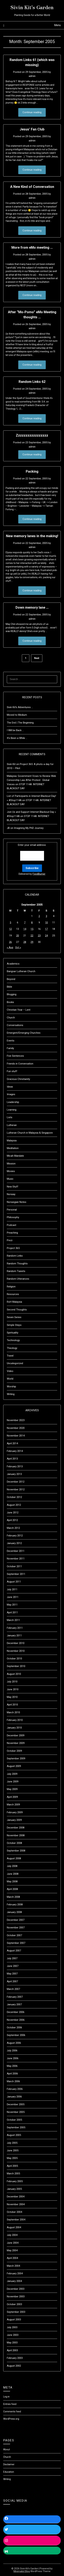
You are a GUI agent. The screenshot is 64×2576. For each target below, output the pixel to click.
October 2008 (14, 1843)
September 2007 (16, 1942)
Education (8, 2471)
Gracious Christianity (18, 1079)
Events (10, 1040)
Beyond (11, 979)
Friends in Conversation (20, 1063)
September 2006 (16, 2035)
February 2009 (15, 1812)
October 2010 (14, 1658)
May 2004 (12, 2250)
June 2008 (12, 1873)
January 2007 (14, 2004)
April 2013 (12, 1458)
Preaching (12, 1232)
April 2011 (12, 1612)
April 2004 (12, 2258)
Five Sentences (15, 1055)
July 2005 (12, 2142)
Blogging (11, 994)
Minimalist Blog (21, 2571)
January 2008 (14, 1912)
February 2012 (15, 1535)
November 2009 (16, 1743)
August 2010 (14, 1673)
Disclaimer (9, 2464)
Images (11, 1094)
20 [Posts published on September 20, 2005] (17, 935)
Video (10, 1371)
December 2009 (15, 1735)
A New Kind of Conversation (32, 187)
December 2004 (15, 2196)
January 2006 (14, 2096)
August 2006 (14, 2042)
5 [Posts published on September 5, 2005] (10, 922)
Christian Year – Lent (18, 1009)
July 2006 (12, 2050)
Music (10, 1178)
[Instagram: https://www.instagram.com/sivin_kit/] (32, 2540)
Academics (13, 963)
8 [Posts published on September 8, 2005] (32, 922)
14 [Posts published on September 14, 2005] (24, 928)
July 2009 (12, 1773)
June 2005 (12, 2150)
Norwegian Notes (16, 1202)
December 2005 (15, 2104)
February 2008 (15, 1904)
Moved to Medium (17, 714)
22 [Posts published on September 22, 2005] (32, 935)
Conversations (15, 1025)
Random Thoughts (17, 1263)
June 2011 (12, 1597)
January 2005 (14, 2188)
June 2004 (12, 2242)
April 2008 (12, 1889)
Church (11, 1017)
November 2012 (16, 1489)
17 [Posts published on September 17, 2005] (46, 928)
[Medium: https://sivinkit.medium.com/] (32, 2551)
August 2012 (14, 1504)
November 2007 (16, 1927)
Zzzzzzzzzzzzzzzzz (32, 435)
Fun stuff (12, 1071)
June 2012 (12, 1512)
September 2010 (16, 1666)
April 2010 (12, 1704)
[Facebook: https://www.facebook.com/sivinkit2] (32, 2518)
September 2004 (16, 2219)
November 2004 (16, 2204)
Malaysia (12, 1140)
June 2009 (12, 1781)
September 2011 (16, 1574)
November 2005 (16, 2112)
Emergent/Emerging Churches (23, 1032)
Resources (13, 1294)
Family (10, 1048)
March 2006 (13, 2081)
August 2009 (14, 1766)
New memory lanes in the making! (32, 536)
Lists (9, 1117)
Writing (11, 1394)
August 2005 (14, 2135)
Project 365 (13, 1248)
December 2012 (15, 1481)
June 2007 (12, 1966)
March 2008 (13, 1896)
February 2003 (15, 2358)
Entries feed (9, 2404)
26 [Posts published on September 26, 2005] (10, 942)
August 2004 (14, 2227)
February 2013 (15, 1466)
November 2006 (16, 2019)
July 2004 (12, 2235)
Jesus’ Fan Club (32, 129)
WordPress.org (11, 2418)
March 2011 (13, 1620)
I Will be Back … (15, 730)
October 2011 (14, 1566)
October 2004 (14, 2211)
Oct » (18, 947)
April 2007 (12, 1981)
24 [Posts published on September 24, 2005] (46, 935)
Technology (13, 1340)
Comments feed (12, 2411)
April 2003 (12, 2350)
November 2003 (16, 2296)
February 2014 (15, 1451)
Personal (12, 1209)
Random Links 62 (32, 382)
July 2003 (12, 2327)
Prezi (9, 1240)
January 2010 (14, 1727)
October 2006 (14, 2027)
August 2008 (14, 1858)
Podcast (11, 1225)
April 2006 (12, 2073)
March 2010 (13, 1712)
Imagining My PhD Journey (29, 828)
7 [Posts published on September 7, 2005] (24, 922)
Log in (6, 2396)
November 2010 (16, 1650)
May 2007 (12, 1973)
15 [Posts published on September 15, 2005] (32, 928)
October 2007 (14, 1935)
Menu (57, 25)
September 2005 (16, 2127)
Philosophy (13, 1217)
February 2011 (15, 1627)
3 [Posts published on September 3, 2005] (46, 916)
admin (32, 76)
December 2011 (15, 1551)
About (6, 2449)
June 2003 (12, 2334)
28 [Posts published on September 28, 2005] (24, 942)
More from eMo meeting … (32, 247)
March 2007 (13, 1989)
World (10, 1378)
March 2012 (13, 1527)
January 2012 (14, 1543)
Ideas (10, 1086)
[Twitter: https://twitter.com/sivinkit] (32, 2529)
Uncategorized (15, 1363)
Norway (11, 1194)
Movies (11, 1171)
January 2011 (14, 1635)
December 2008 (15, 1827)
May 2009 (12, 1789)
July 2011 (12, 1589)
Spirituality (12, 1332)
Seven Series (14, 1317)
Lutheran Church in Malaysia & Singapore (30, 1132)
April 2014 (12, 1443)
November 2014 (16, 1435)
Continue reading (32, 112)
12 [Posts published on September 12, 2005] (10, 928)
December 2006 (15, 2012)
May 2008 (12, 1881)
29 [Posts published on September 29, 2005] (32, 942)
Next (36, 658)
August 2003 (14, 2319)
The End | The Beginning (20, 722)
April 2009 (12, 1796)
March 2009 (13, 1804)
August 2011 (14, 1581)
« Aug (10, 947)
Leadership (13, 1102)
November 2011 (16, 1558)
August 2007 (14, 1950)
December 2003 (15, 2288)
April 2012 (12, 1520)
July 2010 (12, 1681)
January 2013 (14, 1474)
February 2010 (15, 1720)
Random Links (15, 1255)
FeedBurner (39, 873)
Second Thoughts (17, 1309)
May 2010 (12, 1697)
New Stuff (12, 1186)
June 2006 (12, 2058)
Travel (10, 1355)
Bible (9, 986)
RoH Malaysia (14, 1301)
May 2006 (12, 2065)
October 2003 (14, 2304)
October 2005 (14, 2119)
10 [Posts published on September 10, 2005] (46, 922)
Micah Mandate (15, 1155)
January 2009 (14, 1820)
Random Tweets (16, 1271)
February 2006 (15, 2089)
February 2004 (15, 2273)
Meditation (13, 1148)
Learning (11, 1109)
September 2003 (16, 2311)
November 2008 (16, 1835)
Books (10, 1002)
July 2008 (12, 1866)
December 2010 (15, 1643)
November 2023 (16, 1420)
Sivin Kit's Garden (32, 7)
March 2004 (13, 2265)
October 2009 (14, 1750)
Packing (32, 471)
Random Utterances (18, 1278)
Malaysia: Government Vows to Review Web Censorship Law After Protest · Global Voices (31, 780)
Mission (11, 1163)
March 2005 (13, 2173)
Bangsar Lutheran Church (21, 971)
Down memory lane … (32, 607)
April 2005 (12, 2165)
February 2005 (15, 2181)
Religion (11, 1286)
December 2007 (15, 1919)
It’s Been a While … (17, 738)
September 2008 (16, 1850)
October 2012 (14, 1497)
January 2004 (14, 2281)
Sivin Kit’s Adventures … (20, 707)
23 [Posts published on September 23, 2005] (39, 935)
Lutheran (12, 1125)
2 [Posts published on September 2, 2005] (39, 916)
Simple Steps (14, 1325)
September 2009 (16, 1758)
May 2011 (12, 1604)
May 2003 (12, 2342)
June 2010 (12, 1689)
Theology (12, 1348)
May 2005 (12, 2158)
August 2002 (14, 2365)
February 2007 (15, 1996)
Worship (11, 1386)
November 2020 (16, 1428)
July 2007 (12, 1958)
